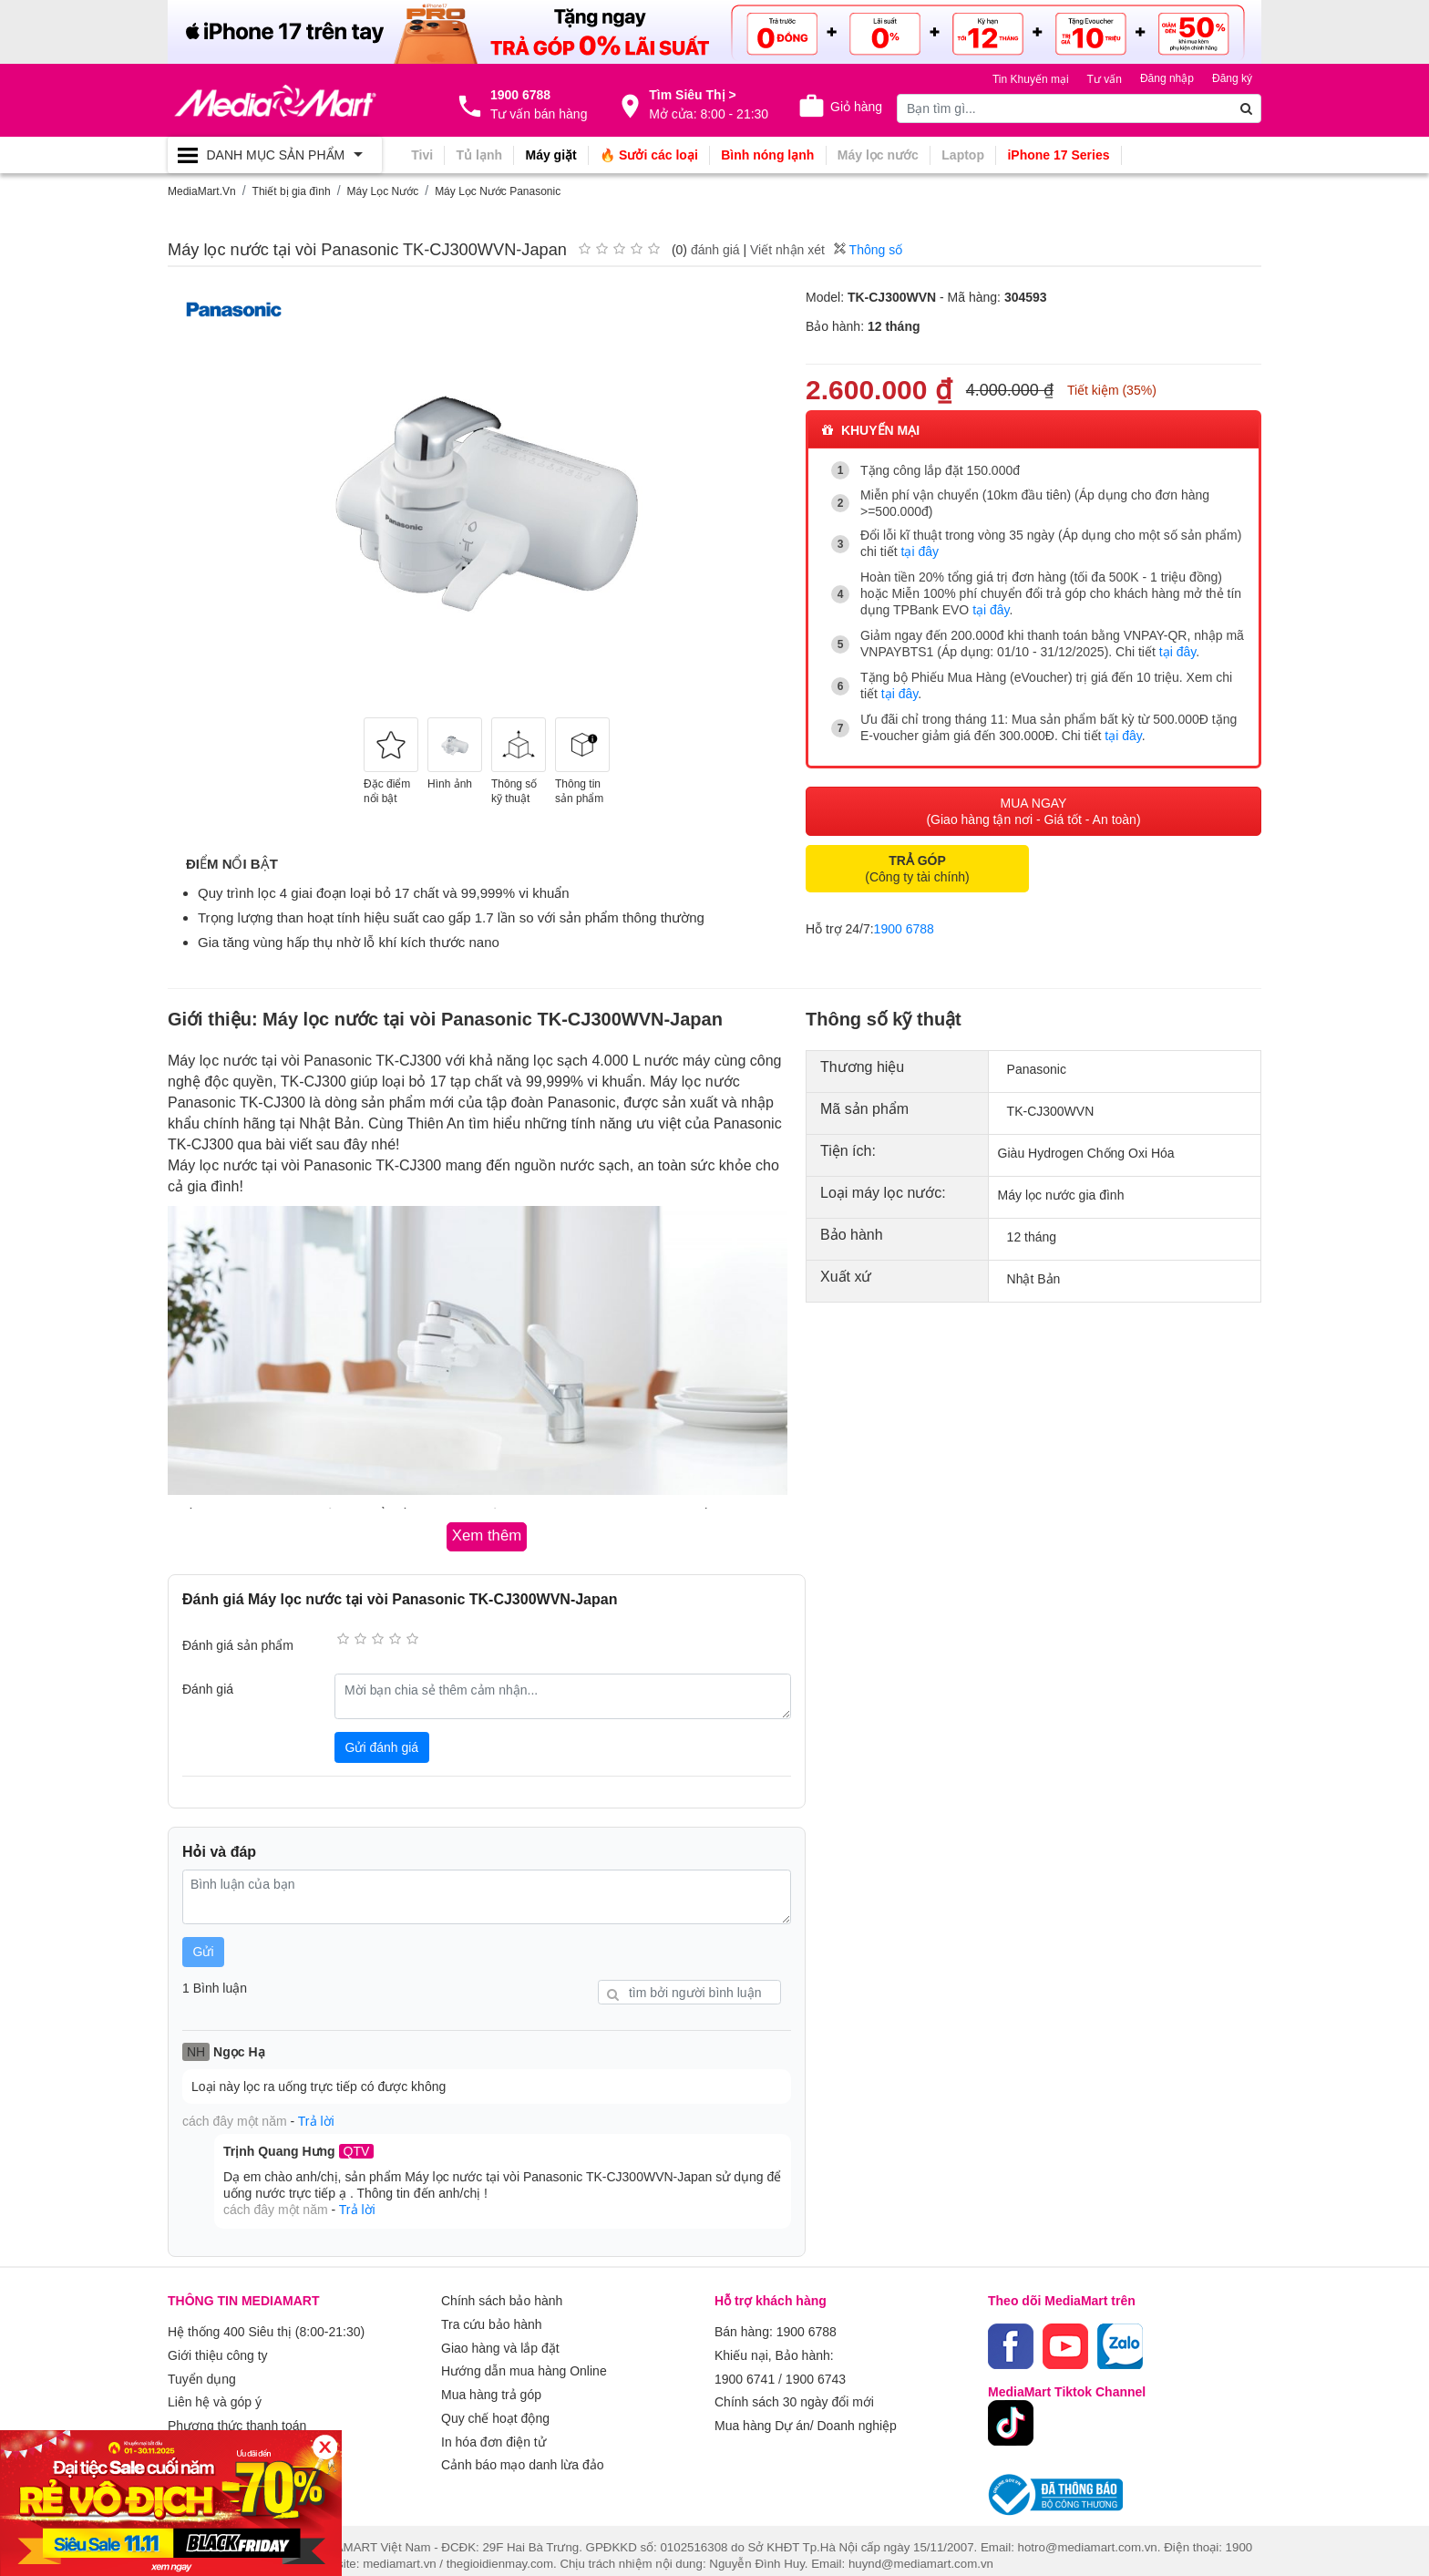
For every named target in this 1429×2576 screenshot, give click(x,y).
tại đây (920, 549)
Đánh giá (207, 1681)
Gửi (203, 1945)
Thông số (868, 248)
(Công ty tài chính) (917, 859)
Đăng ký (1232, 78)
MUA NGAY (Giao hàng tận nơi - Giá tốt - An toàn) (1033, 802)
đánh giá (715, 248)
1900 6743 (816, 2365)
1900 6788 (904, 919)
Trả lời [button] (316, 2114)
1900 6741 (744, 2365)
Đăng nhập (1167, 78)
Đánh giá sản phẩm (237, 1639)
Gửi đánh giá (382, 1740)
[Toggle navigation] (275, 155)
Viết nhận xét (787, 248)
